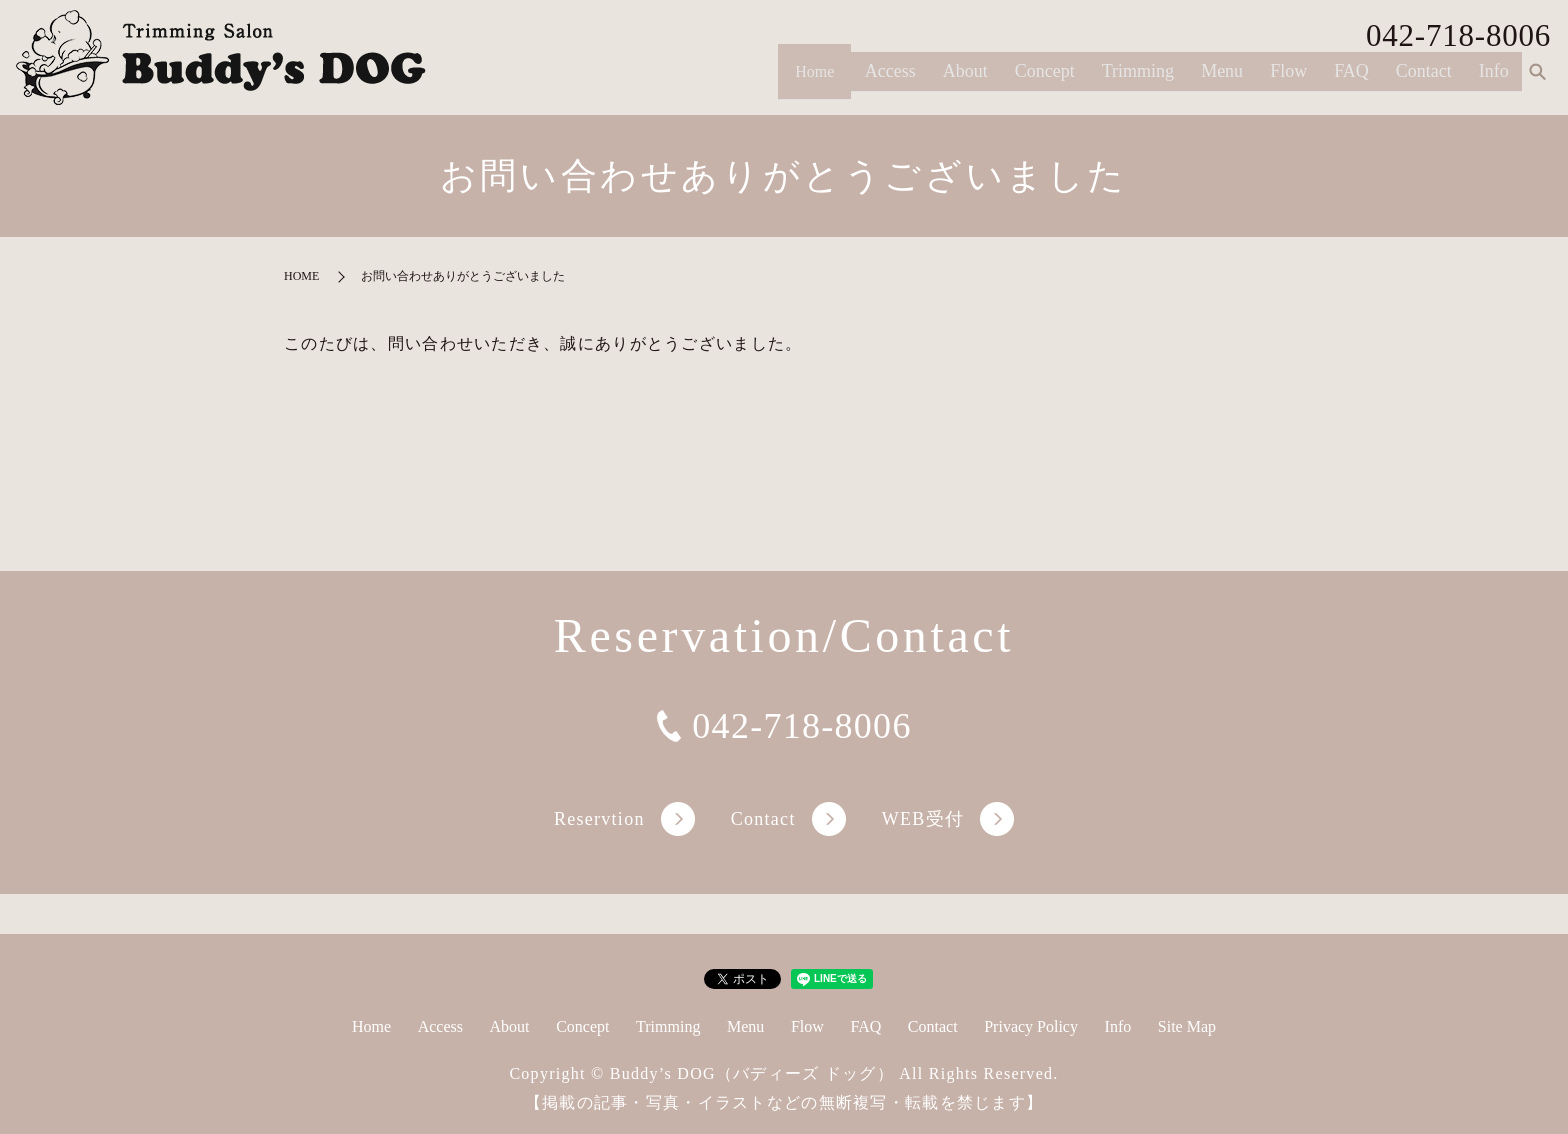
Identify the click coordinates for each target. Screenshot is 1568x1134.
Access (890, 79)
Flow (1288, 79)
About (965, 79)
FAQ (1351, 79)
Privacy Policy (1031, 1026)
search (1537, 80)
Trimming (1138, 79)
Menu (1222, 79)
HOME (301, 276)
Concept (1045, 79)
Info (1494, 79)
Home (807, 78)
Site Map (1187, 1026)
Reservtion (599, 819)
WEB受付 (923, 819)
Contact (1424, 79)
